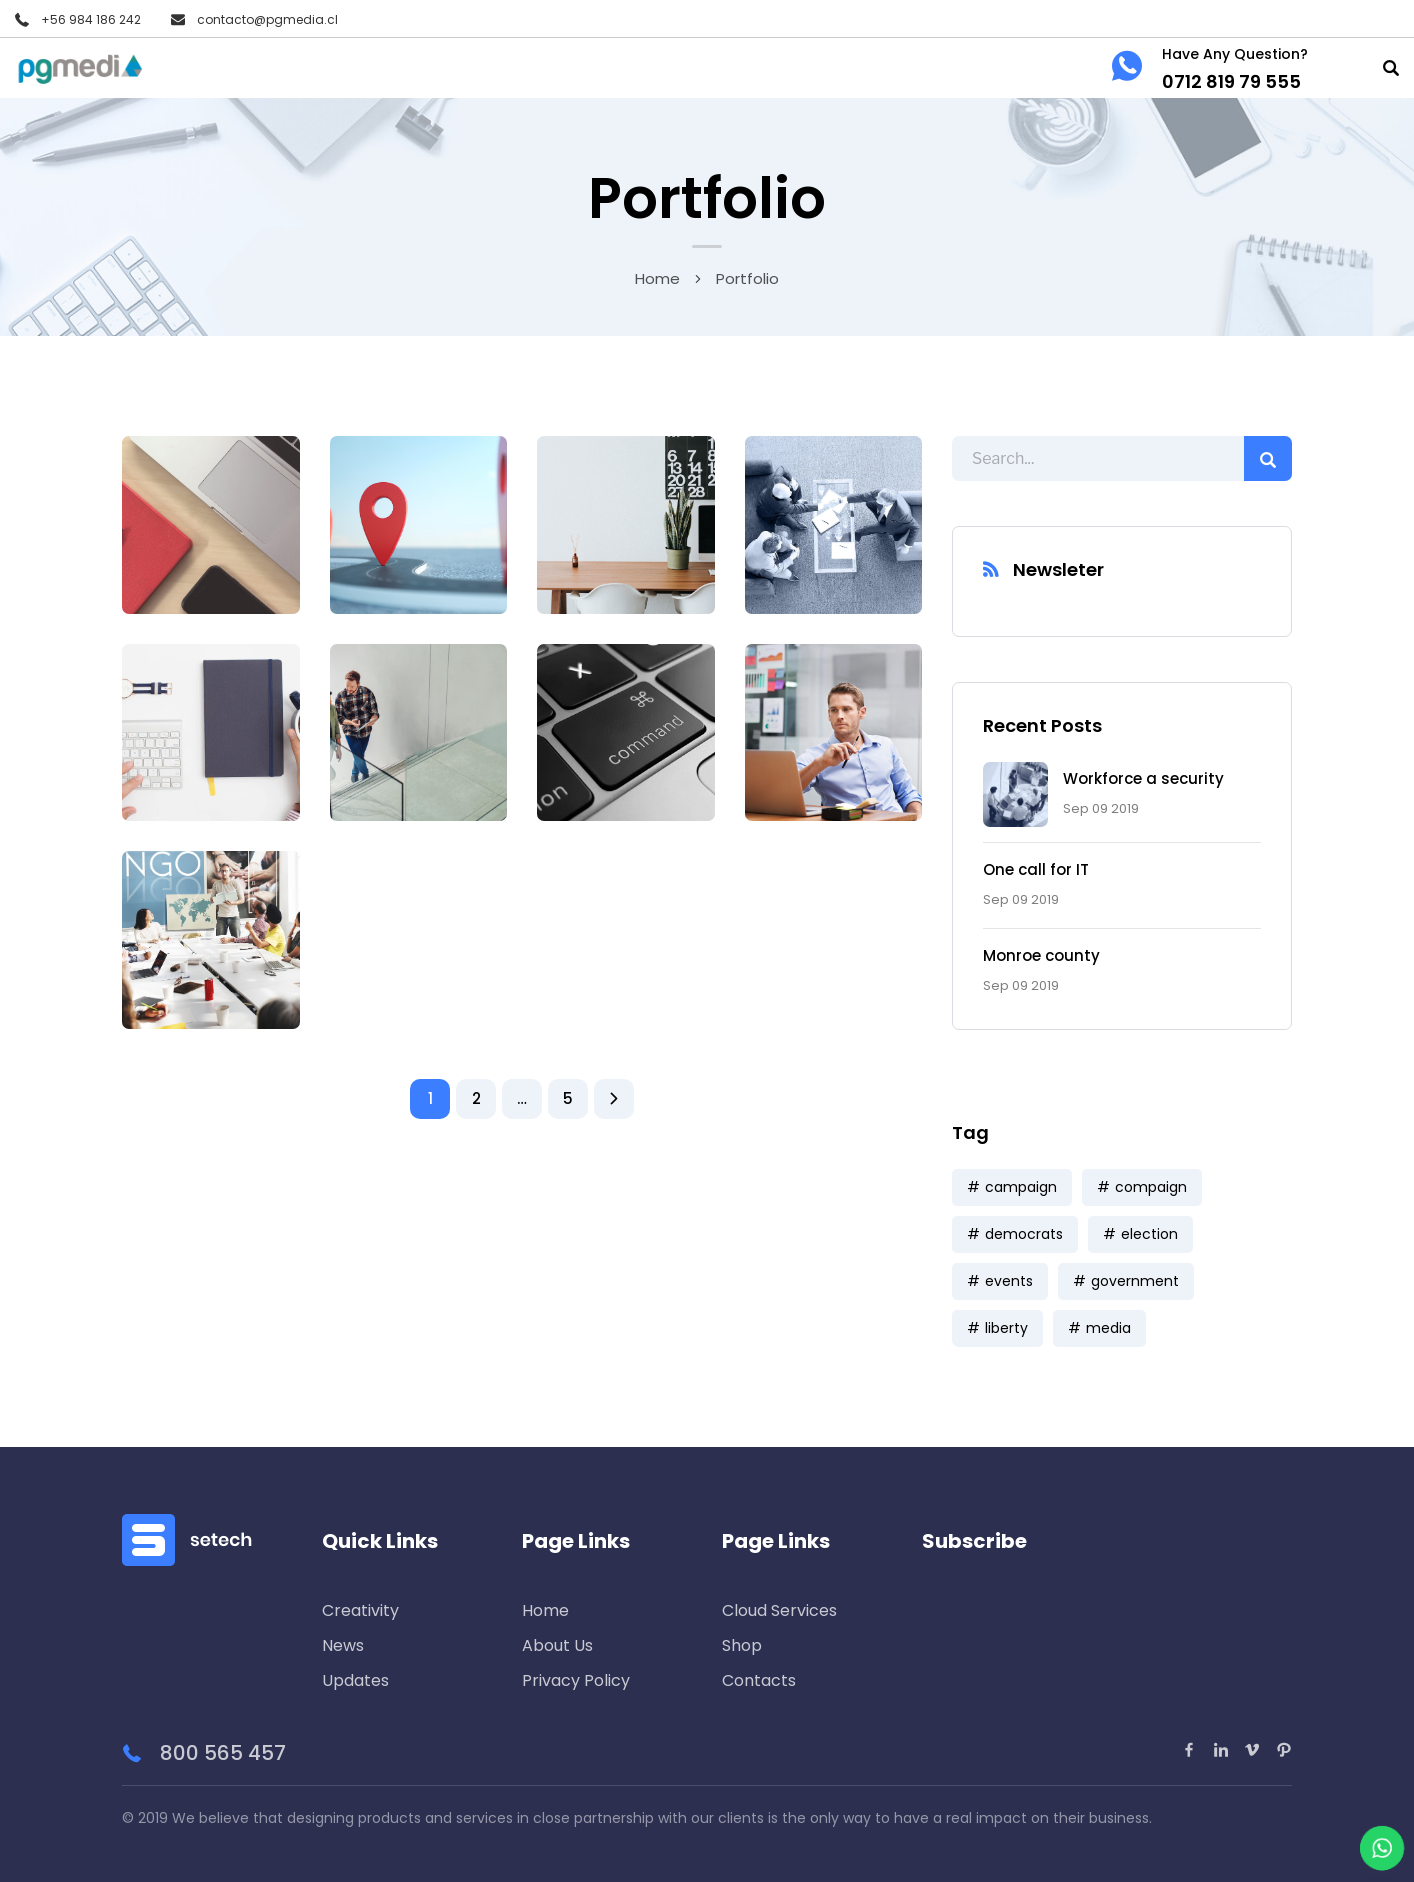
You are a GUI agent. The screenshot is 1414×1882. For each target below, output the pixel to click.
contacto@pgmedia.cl (267, 19)
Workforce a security (1143, 778)
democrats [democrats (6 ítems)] (1024, 1234)
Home (657, 278)
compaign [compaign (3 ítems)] (1151, 1187)
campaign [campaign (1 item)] (1021, 1187)
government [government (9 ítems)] (1135, 1281)
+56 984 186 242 (91, 19)
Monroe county (1041, 955)
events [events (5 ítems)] (1009, 1281)
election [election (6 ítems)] (1149, 1234)
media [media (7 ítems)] (1108, 1328)
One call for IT (1036, 869)
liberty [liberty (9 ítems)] (1006, 1328)
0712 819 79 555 (1231, 81)
